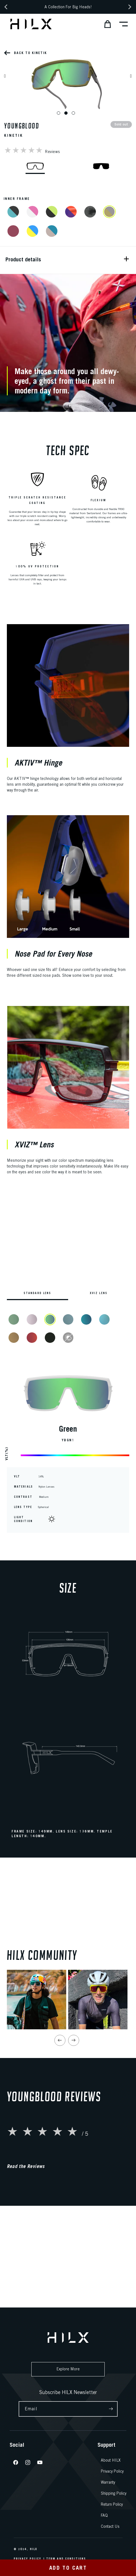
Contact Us (110, 2526)
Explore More (68, 2369)
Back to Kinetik (30, 53)
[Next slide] (73, 2118)
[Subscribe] (111, 2408)
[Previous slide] (59, 2118)
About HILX (111, 2460)
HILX (34, 2549)
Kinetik (13, 135)
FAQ (104, 2515)
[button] (105, 24)
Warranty (108, 2482)
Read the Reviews (26, 2245)
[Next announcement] (130, 7)
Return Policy (112, 2504)
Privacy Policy (112, 2471)
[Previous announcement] (6, 7)
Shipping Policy (113, 2493)
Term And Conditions (66, 2558)
